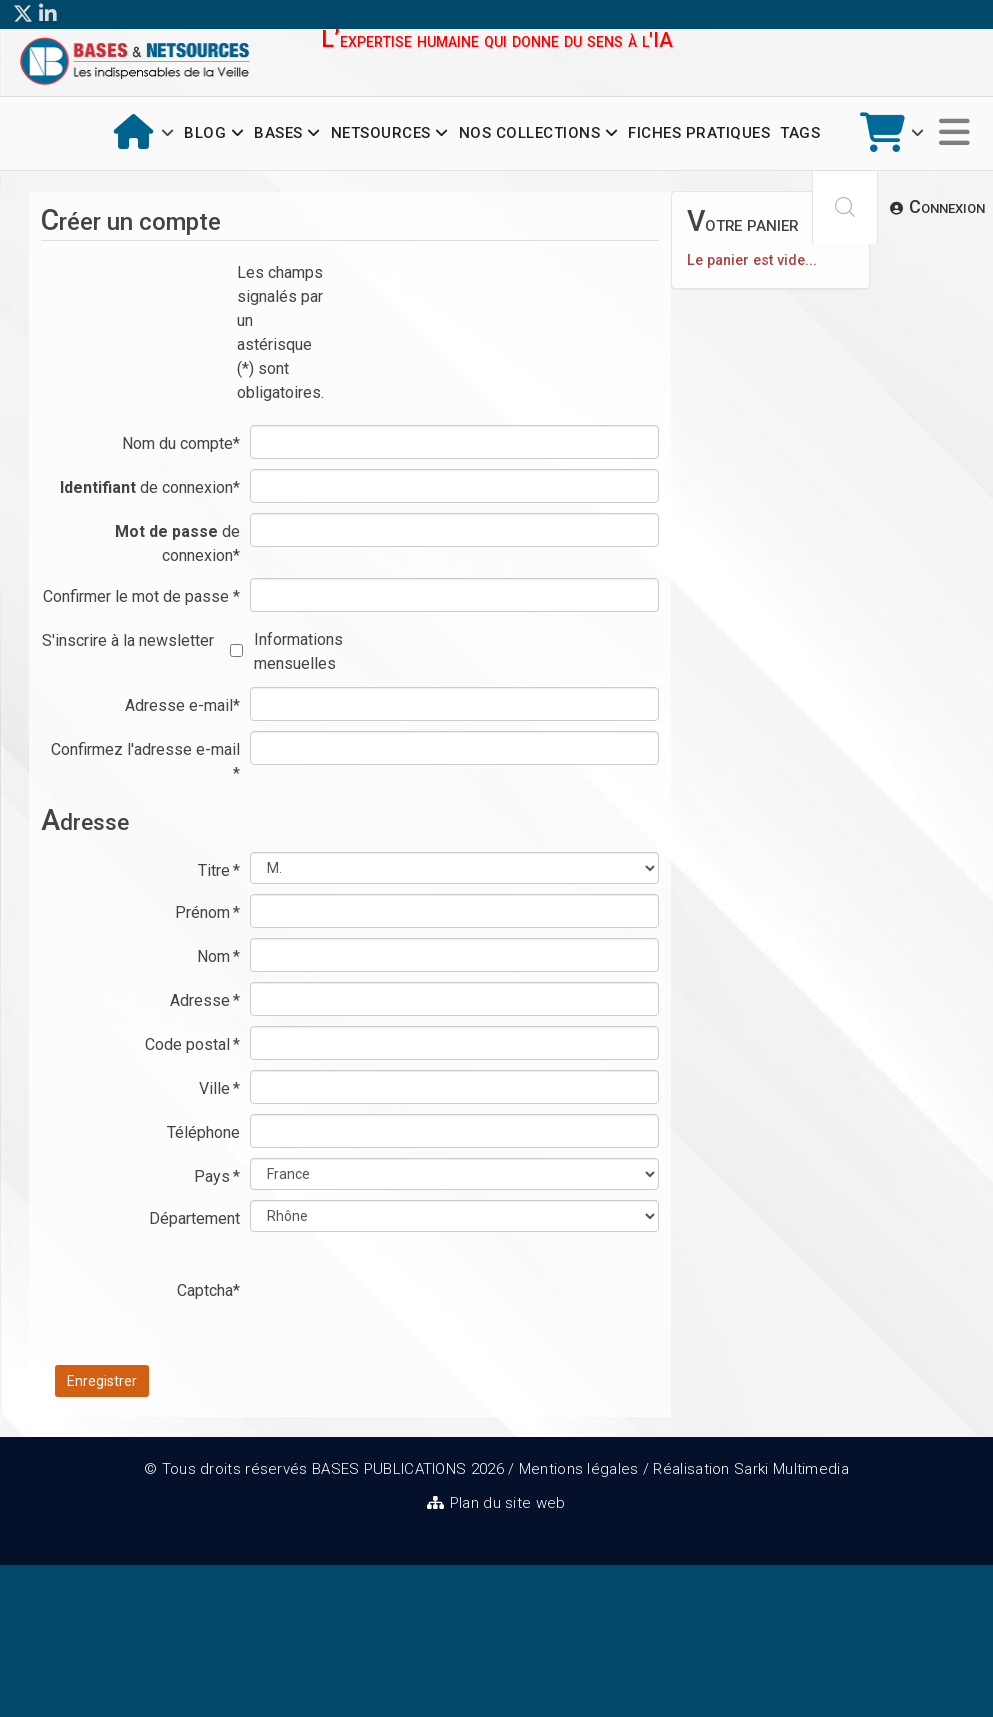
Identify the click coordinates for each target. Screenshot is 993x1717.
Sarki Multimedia (791, 1469)
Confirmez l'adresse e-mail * (145, 761)
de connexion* (150, 487)
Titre (219, 870)
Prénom (207, 912)
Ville (219, 1088)
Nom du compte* (181, 443)
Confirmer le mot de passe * (141, 596)
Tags (800, 133)
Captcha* (208, 1290)
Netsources (381, 133)
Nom (218, 956)
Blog (205, 133)
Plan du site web (508, 1503)
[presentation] (402, 1311)
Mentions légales (579, 1469)
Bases (278, 133)
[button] (937, 207)
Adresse (205, 1000)
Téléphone (203, 1132)
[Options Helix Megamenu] (954, 134)
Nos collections (530, 133)
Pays (217, 1176)
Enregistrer (102, 1381)
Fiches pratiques (699, 133)
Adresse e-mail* (182, 705)
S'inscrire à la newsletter (128, 640)
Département (194, 1218)
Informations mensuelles (298, 651)
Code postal (192, 1044)
